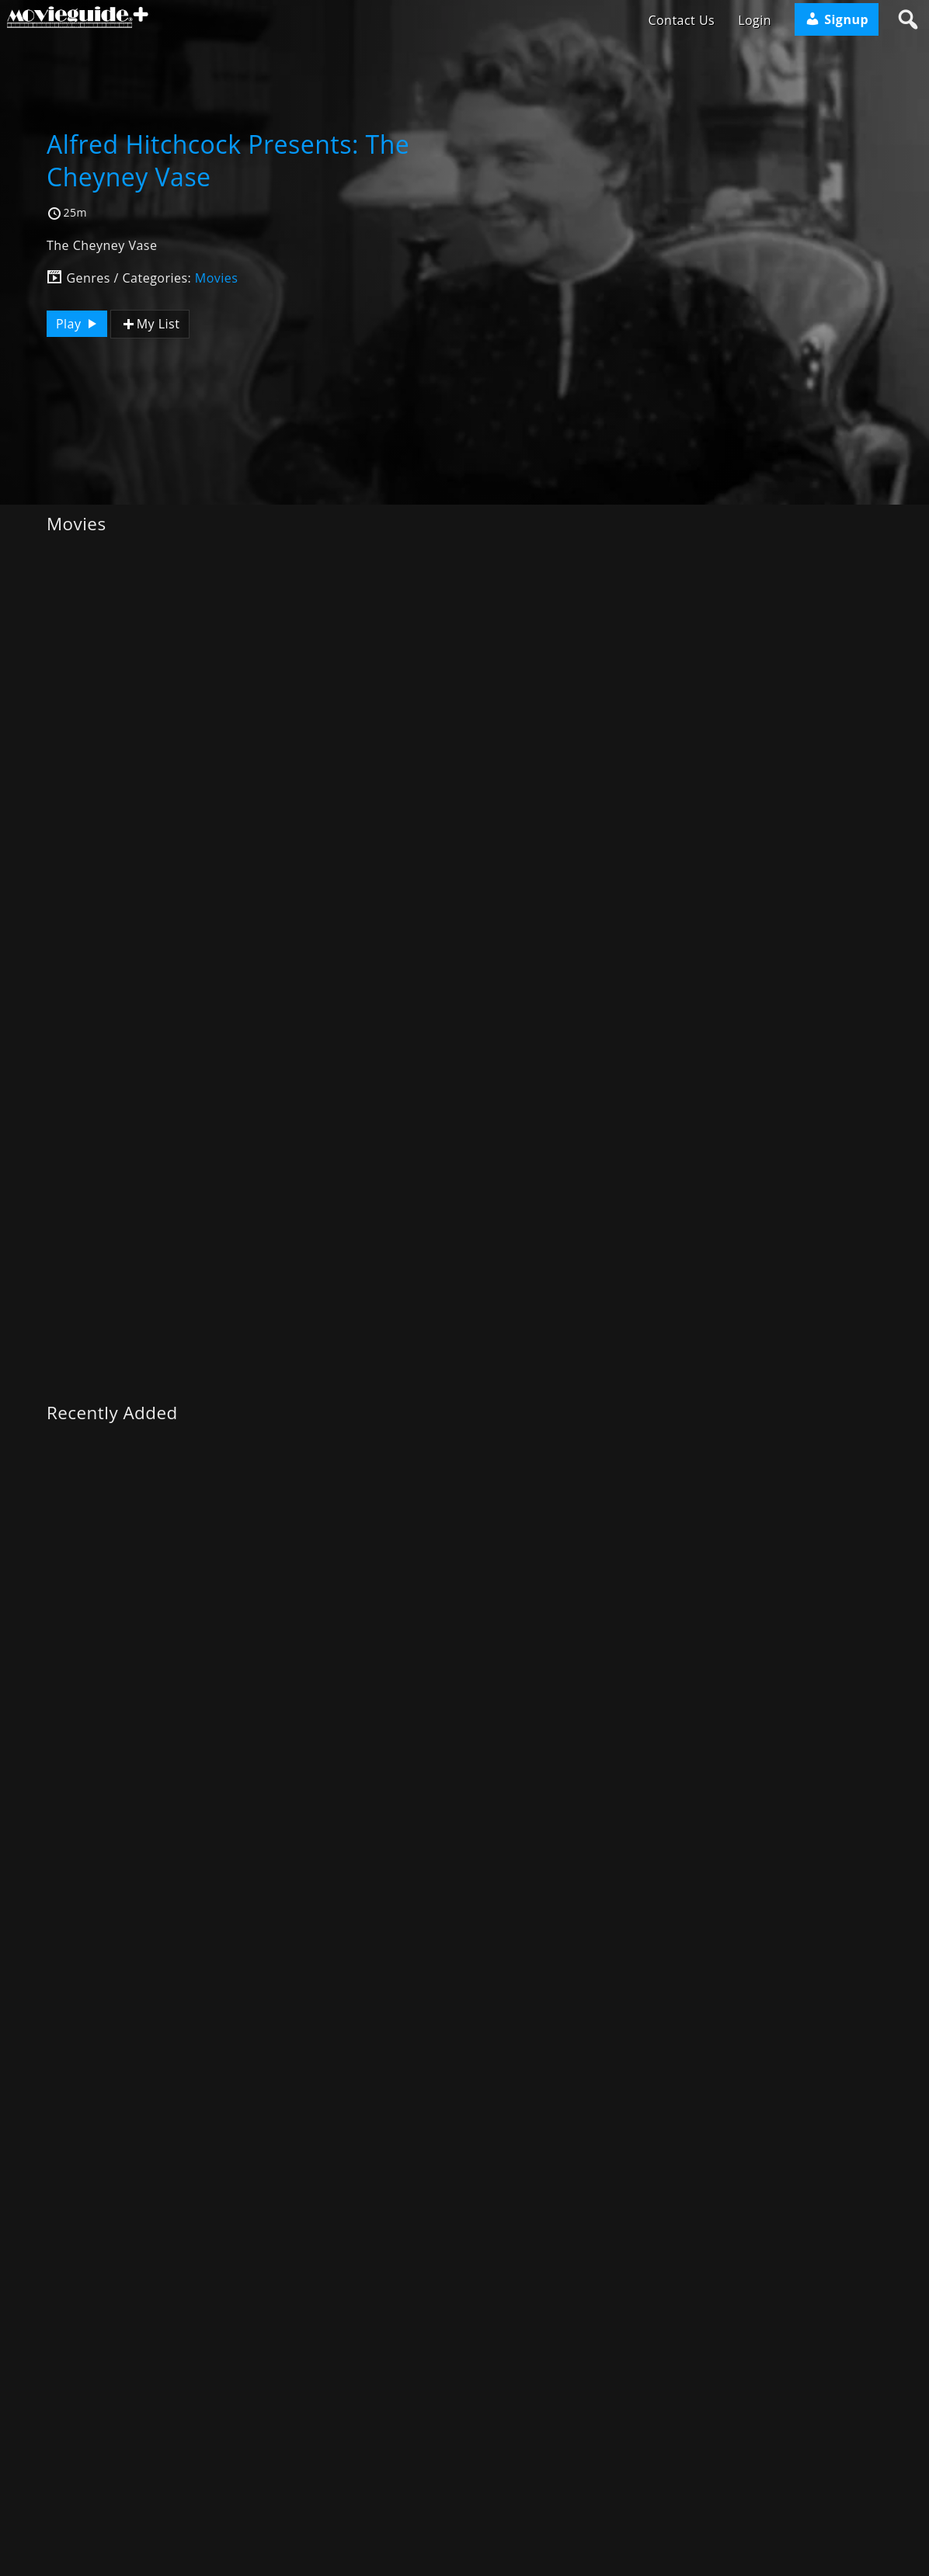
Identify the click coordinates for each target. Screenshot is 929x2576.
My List (149, 324)
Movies (216, 277)
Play (78, 323)
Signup (836, 19)
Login (754, 20)
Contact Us (681, 20)
